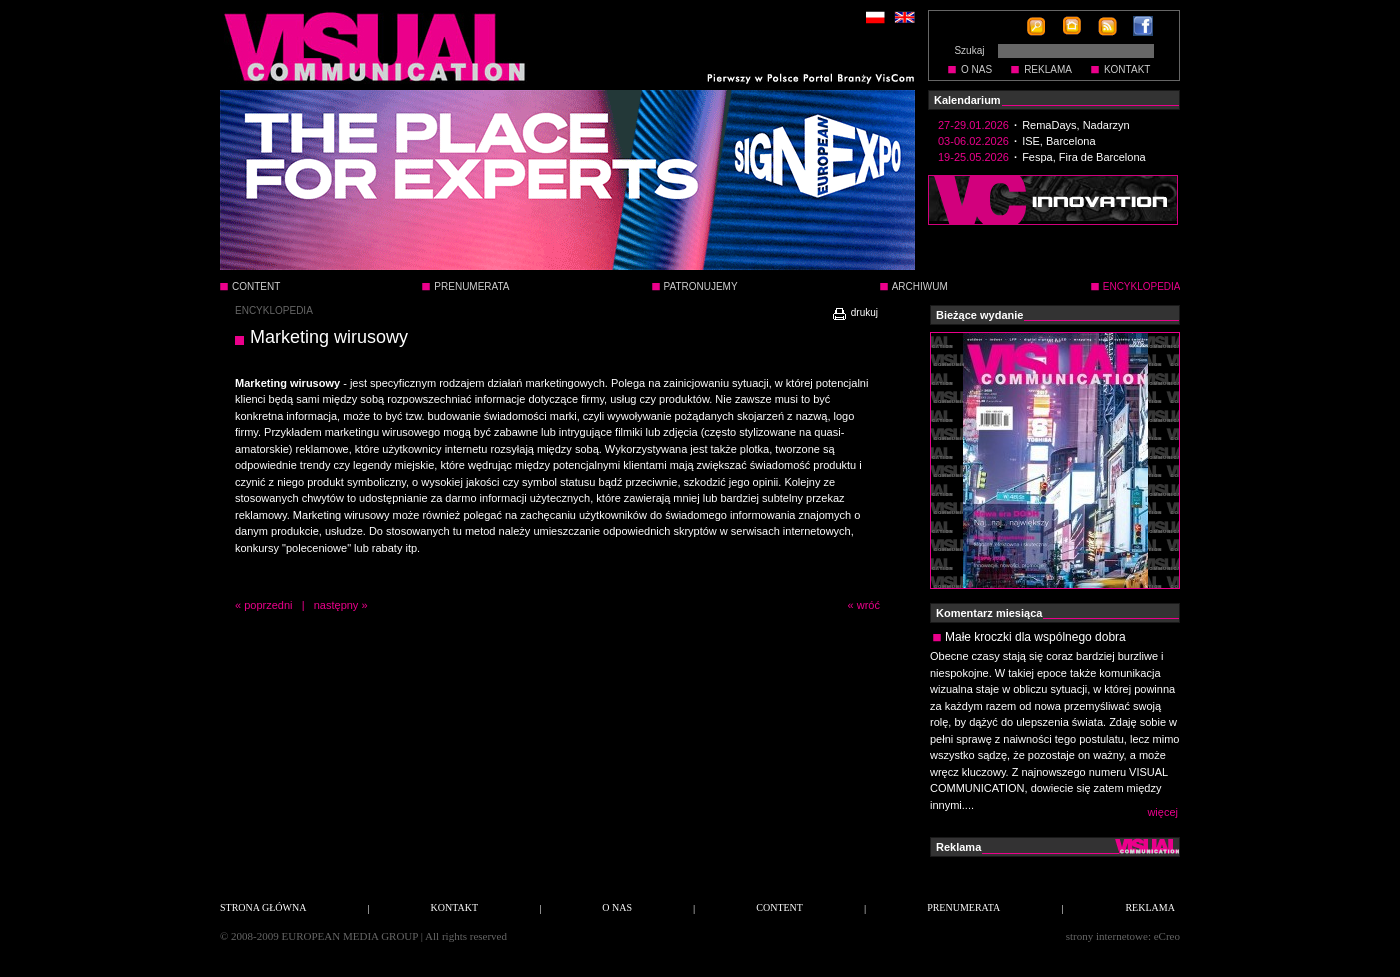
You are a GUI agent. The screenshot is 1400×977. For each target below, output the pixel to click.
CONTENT (256, 286)
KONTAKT (1127, 69)
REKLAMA (1048, 69)
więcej (1162, 812)
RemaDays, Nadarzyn (1076, 125)
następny (336, 605)
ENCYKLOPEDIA (274, 310)
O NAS (976, 69)
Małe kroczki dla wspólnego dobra (1035, 637)
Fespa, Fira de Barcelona (1084, 157)
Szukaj (969, 50)
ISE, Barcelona (1058, 141)
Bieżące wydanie (979, 315)
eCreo (1167, 936)
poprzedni (268, 605)
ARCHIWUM (920, 286)
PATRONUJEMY (701, 286)
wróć (868, 605)
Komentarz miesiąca (989, 613)
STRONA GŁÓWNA (263, 907)
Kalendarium (967, 100)
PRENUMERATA (471, 286)
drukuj (854, 312)
